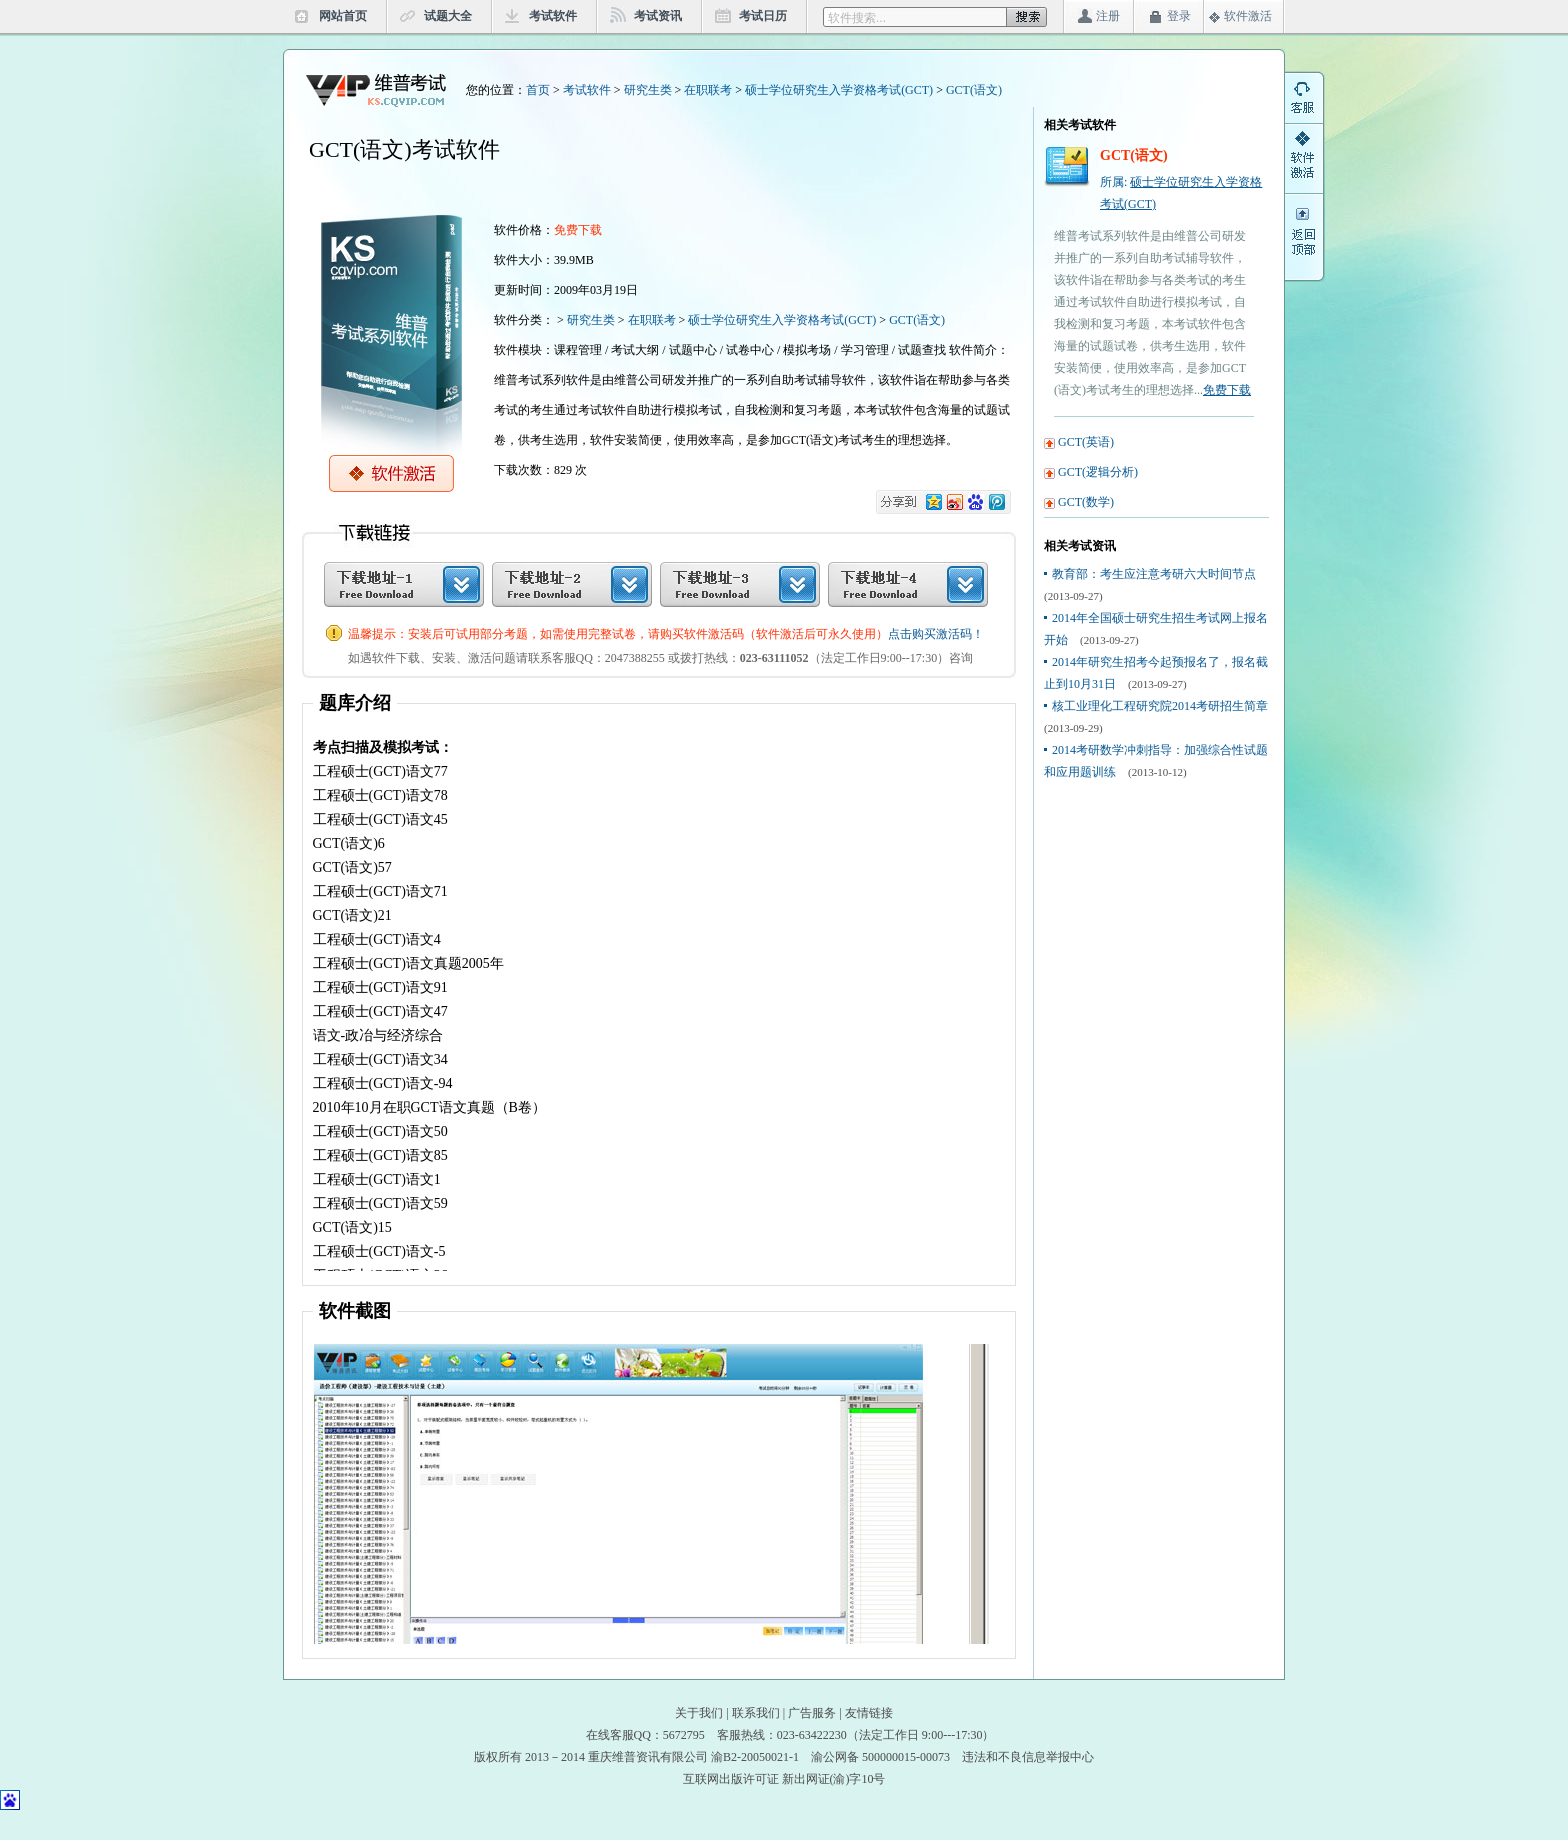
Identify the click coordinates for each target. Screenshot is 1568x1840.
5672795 (684, 1735)
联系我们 (756, 1713)
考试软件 (553, 16)
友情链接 (869, 1713)
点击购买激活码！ (936, 634)
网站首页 (343, 16)
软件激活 (1248, 16)
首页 (538, 90)
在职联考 (708, 90)
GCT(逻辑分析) (1098, 472)
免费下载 (1227, 390)
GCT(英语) (1086, 442)
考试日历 (763, 16)
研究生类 (648, 90)
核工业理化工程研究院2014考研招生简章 (1160, 706)
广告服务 (812, 1713)
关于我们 (699, 1713)
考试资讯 (658, 16)
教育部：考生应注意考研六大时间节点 (1154, 574)
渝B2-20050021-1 (755, 1757)
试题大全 (448, 16)
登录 (1179, 16)
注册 (1108, 16)
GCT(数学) (1086, 502)
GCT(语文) (974, 90)
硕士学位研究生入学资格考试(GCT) (839, 90)
